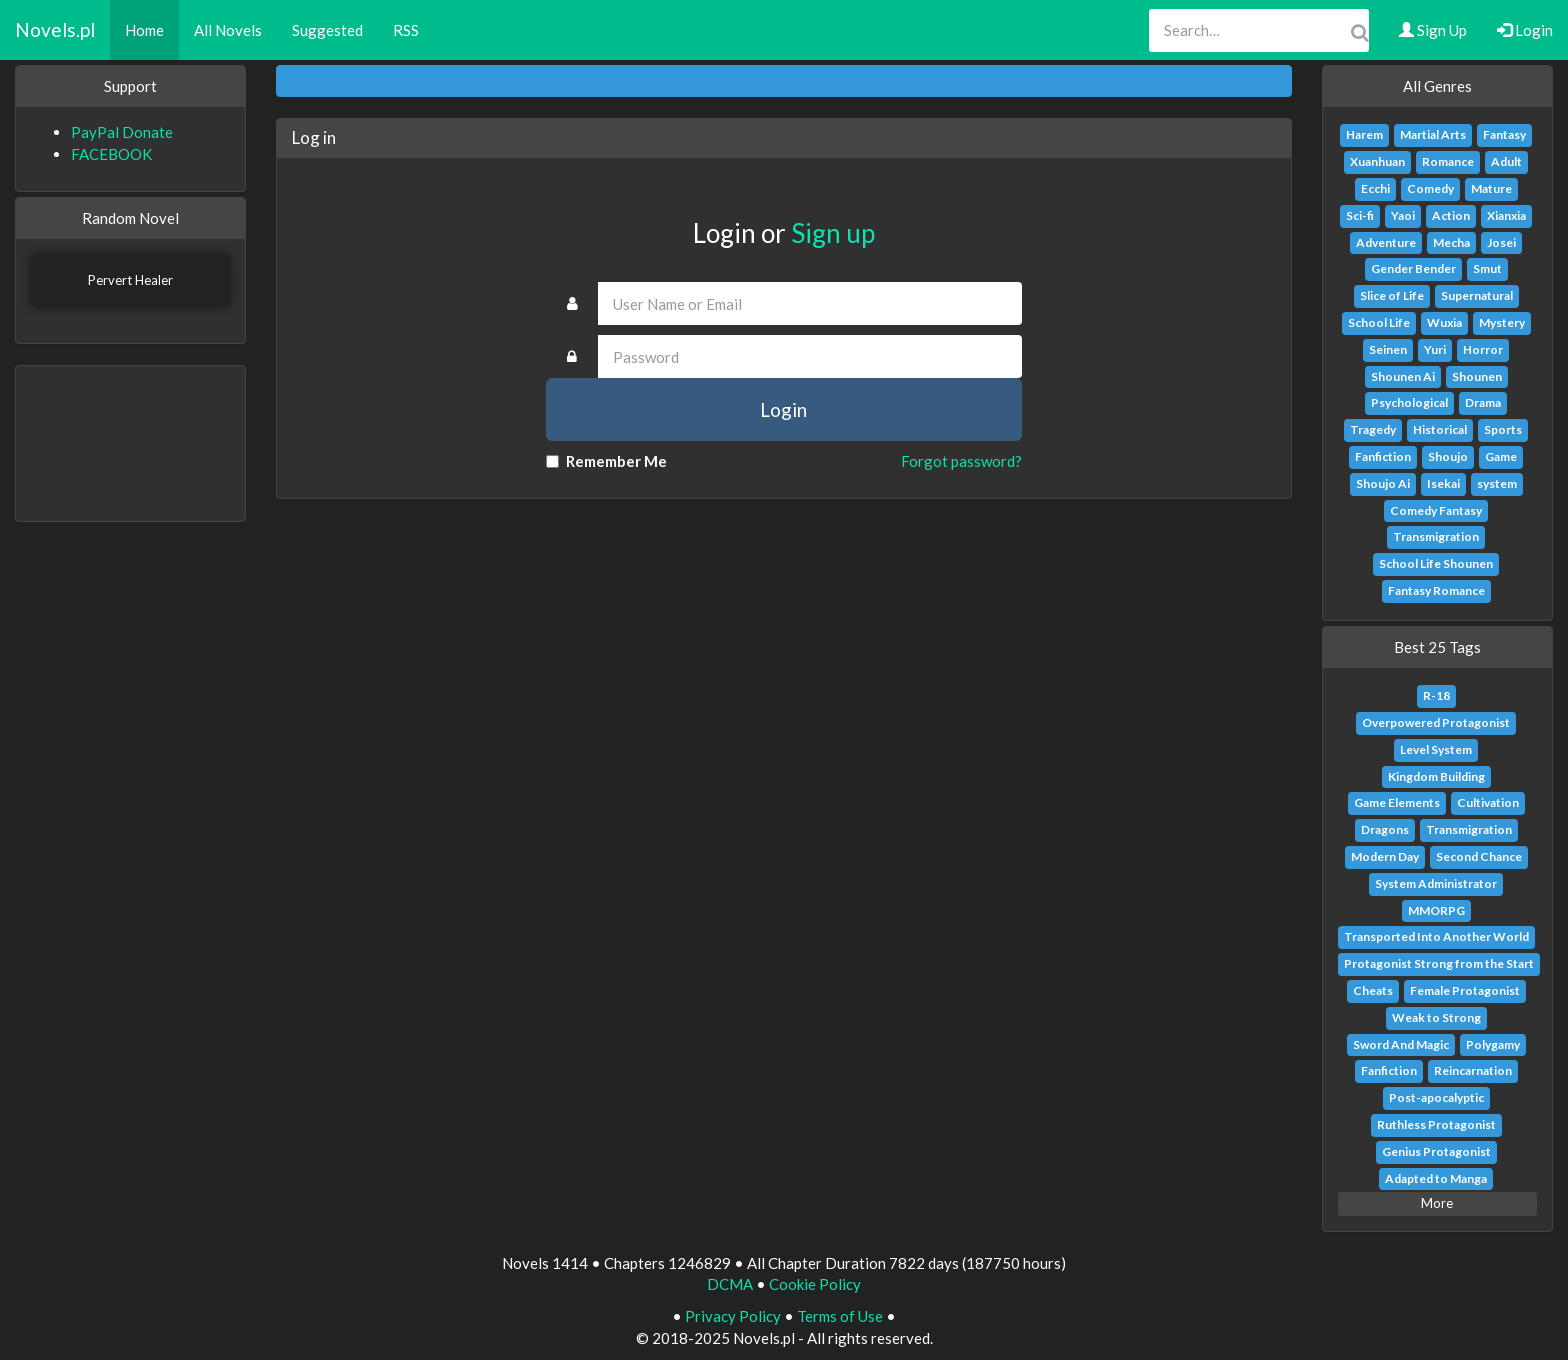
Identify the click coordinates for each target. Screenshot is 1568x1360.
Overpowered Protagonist (1436, 722)
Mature (1491, 188)
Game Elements (1397, 802)
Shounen (1477, 376)
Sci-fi (1360, 215)
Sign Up (1433, 30)
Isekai (1443, 483)
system (1497, 483)
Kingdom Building (1436, 776)
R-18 (1436, 695)
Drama (1483, 402)
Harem (1364, 134)
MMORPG (1436, 910)
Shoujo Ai (1383, 483)
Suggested (327, 30)
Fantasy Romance (1436, 590)
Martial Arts (1433, 134)
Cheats (1373, 990)
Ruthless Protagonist (1436, 1124)
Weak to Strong (1436, 1017)
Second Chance (1479, 856)
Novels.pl (55, 29)
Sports (1503, 429)
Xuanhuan (1377, 161)
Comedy (1430, 188)
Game (1501, 456)
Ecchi (1375, 188)
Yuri (1435, 349)
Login (1525, 30)
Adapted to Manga (1436, 1178)
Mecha (1451, 242)
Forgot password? (961, 461)
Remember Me (606, 461)
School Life (1379, 322)
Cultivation (1488, 802)
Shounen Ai (1403, 376)
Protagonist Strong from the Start (1439, 963)
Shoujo (1448, 456)
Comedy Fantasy (1436, 510)
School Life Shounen (1436, 563)
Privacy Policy (733, 1316)
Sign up (833, 233)
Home (144, 30)
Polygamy (1493, 1044)
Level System (1436, 749)
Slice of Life (1392, 295)
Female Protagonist (1465, 990)
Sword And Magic (1401, 1044)
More (1437, 1203)
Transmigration (1436, 536)
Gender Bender (1413, 268)
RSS (406, 30)
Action (1451, 215)
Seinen (1388, 349)
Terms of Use (840, 1316)
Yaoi (1403, 215)
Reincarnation (1473, 1070)
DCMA (730, 1284)
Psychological (1409, 402)
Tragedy (1373, 429)
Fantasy (1504, 134)
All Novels (228, 30)
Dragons (1385, 829)
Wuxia (1444, 322)
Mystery (1502, 322)
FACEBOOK (111, 154)
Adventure (1386, 242)
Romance (1448, 161)
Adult (1506, 161)
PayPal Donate (122, 132)
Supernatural (1477, 295)
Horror (1483, 349)
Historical (1440, 429)
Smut (1487, 268)
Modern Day (1385, 856)
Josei (1501, 242)
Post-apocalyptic (1436, 1097)
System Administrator (1436, 883)
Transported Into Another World (1436, 936)
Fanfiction (1383, 456)
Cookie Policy (815, 1284)
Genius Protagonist (1436, 1151)
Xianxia (1506, 215)
